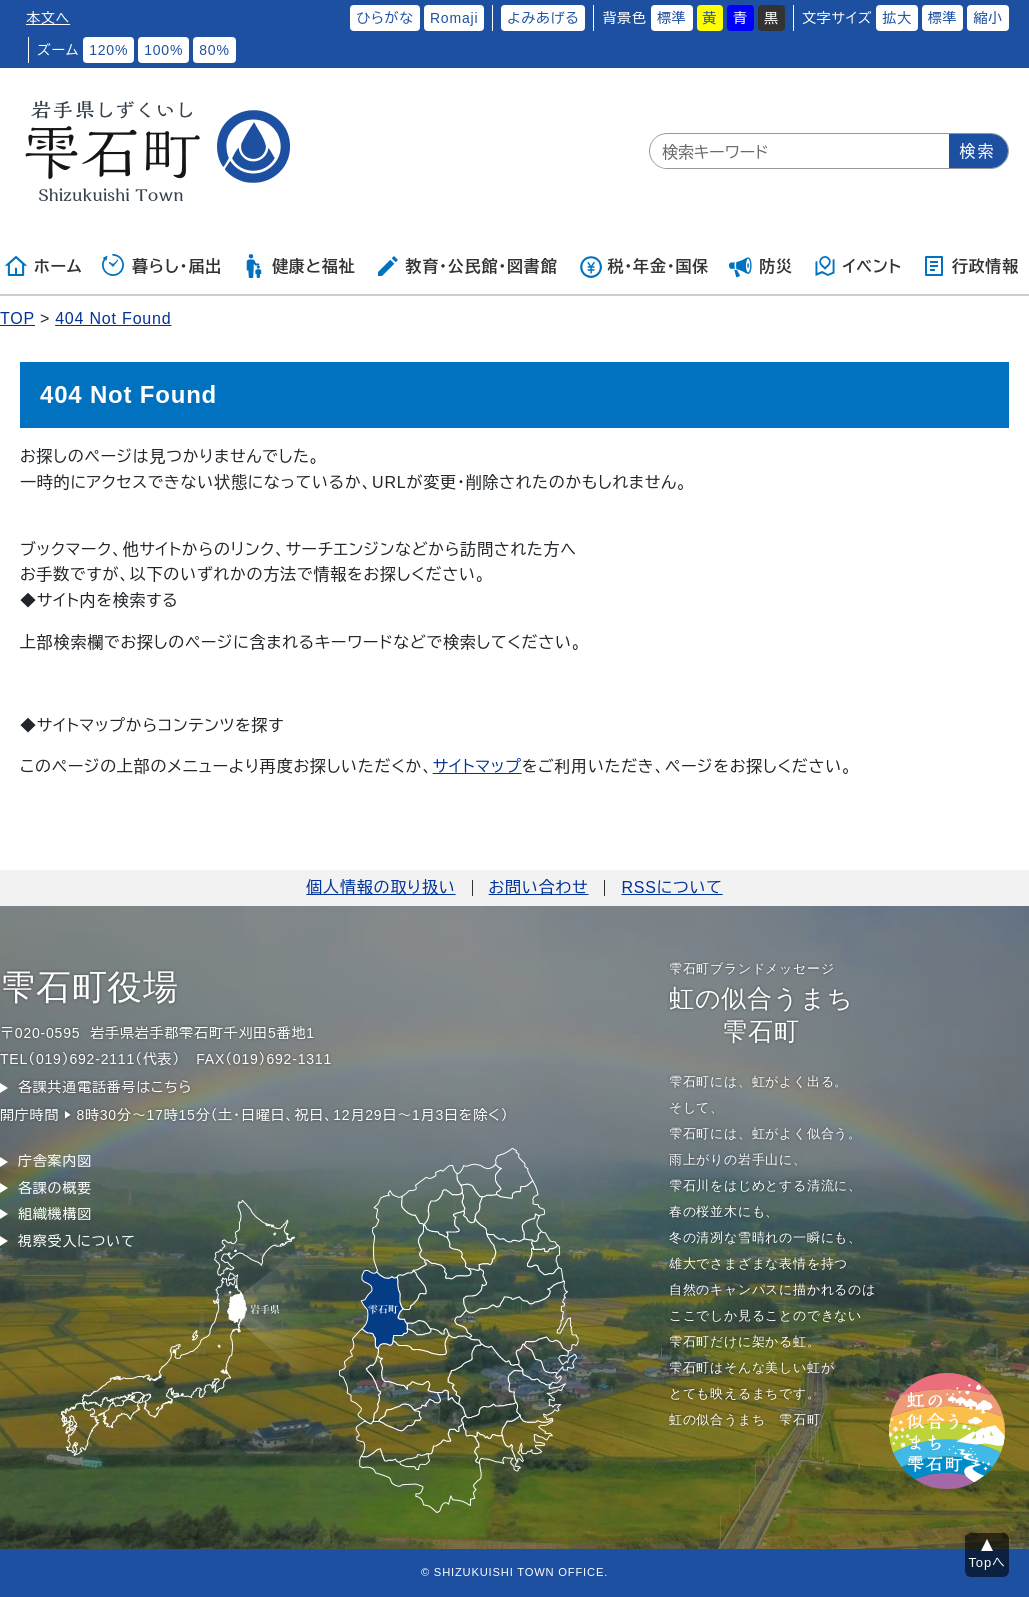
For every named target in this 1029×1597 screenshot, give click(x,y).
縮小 (988, 18)
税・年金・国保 (644, 266)
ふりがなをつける (283, 18)
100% (163, 50)
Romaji (454, 18)
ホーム (43, 266)
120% (108, 50)
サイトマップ (477, 766)
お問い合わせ (539, 887)
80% (214, 50)
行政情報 (970, 266)
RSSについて (671, 887)
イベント (857, 266)
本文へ (48, 18)
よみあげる (543, 18)
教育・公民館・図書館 (466, 266)
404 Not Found (113, 318)
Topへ (987, 1562)
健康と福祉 (298, 266)
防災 (761, 266)
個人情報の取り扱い (380, 887)
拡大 (897, 18)
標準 (672, 18)
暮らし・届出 (162, 266)
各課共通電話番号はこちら (105, 1087)
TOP (17, 318)
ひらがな (385, 18)
